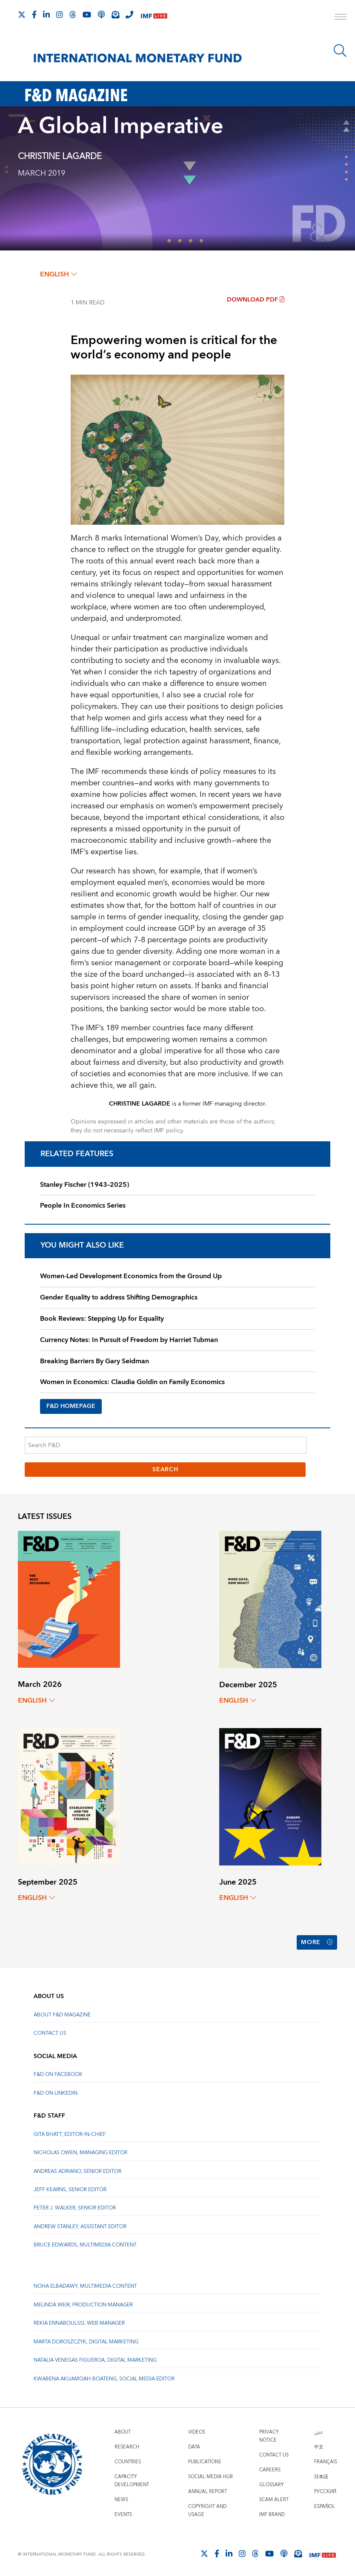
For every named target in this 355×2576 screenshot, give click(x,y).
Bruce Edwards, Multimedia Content (85, 2243)
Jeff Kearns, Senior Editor (70, 2188)
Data (194, 2445)
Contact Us (50, 2031)
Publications (204, 2460)
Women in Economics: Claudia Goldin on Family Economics (132, 1382)
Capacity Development (132, 2479)
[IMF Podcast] (101, 14)
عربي (318, 2430)
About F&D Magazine (62, 2013)
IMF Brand (272, 2513)
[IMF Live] (154, 15)
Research (127, 2445)
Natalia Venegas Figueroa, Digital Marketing (95, 2358)
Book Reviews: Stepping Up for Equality (102, 1319)
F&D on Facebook (58, 2072)
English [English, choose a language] (58, 274)
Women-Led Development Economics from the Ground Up (131, 1276)
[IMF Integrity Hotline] (129, 14)
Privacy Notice (269, 2434)
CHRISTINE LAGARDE (60, 156)
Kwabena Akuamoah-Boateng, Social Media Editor (104, 2377)
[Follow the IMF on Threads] (72, 14)
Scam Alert (274, 2498)
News (121, 2498)
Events (123, 2513)
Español (324, 2505)
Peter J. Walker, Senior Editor (75, 2206)
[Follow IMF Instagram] (59, 14)
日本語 (321, 2475)
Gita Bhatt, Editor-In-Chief (70, 2132)
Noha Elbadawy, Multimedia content (85, 2284)
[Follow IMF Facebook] (34, 14)
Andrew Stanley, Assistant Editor (80, 2225)
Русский (325, 2490)
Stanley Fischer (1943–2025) (84, 1185)
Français (325, 2460)
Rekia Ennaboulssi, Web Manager (79, 2321)
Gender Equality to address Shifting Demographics (119, 1297)
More (317, 1941)
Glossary (271, 2483)
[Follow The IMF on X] (22, 14)
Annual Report (207, 2490)
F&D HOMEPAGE (70, 1406)
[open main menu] (340, 17)
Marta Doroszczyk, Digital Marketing (86, 2340)
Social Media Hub (210, 2475)
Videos (196, 2430)
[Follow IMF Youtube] (87, 14)
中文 (319, 2445)
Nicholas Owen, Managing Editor (80, 2151)
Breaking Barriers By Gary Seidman (94, 1361)
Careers (270, 2468)
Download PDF (255, 300)
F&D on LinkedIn (55, 2091)
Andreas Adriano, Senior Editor (77, 2169)
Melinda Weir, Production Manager (83, 2303)
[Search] (340, 50)
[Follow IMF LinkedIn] (46, 14)
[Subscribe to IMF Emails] (115, 14)
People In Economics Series (83, 1205)
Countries (128, 2460)
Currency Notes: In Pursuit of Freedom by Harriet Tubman (129, 1340)
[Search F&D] (165, 1445)
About (123, 2430)
